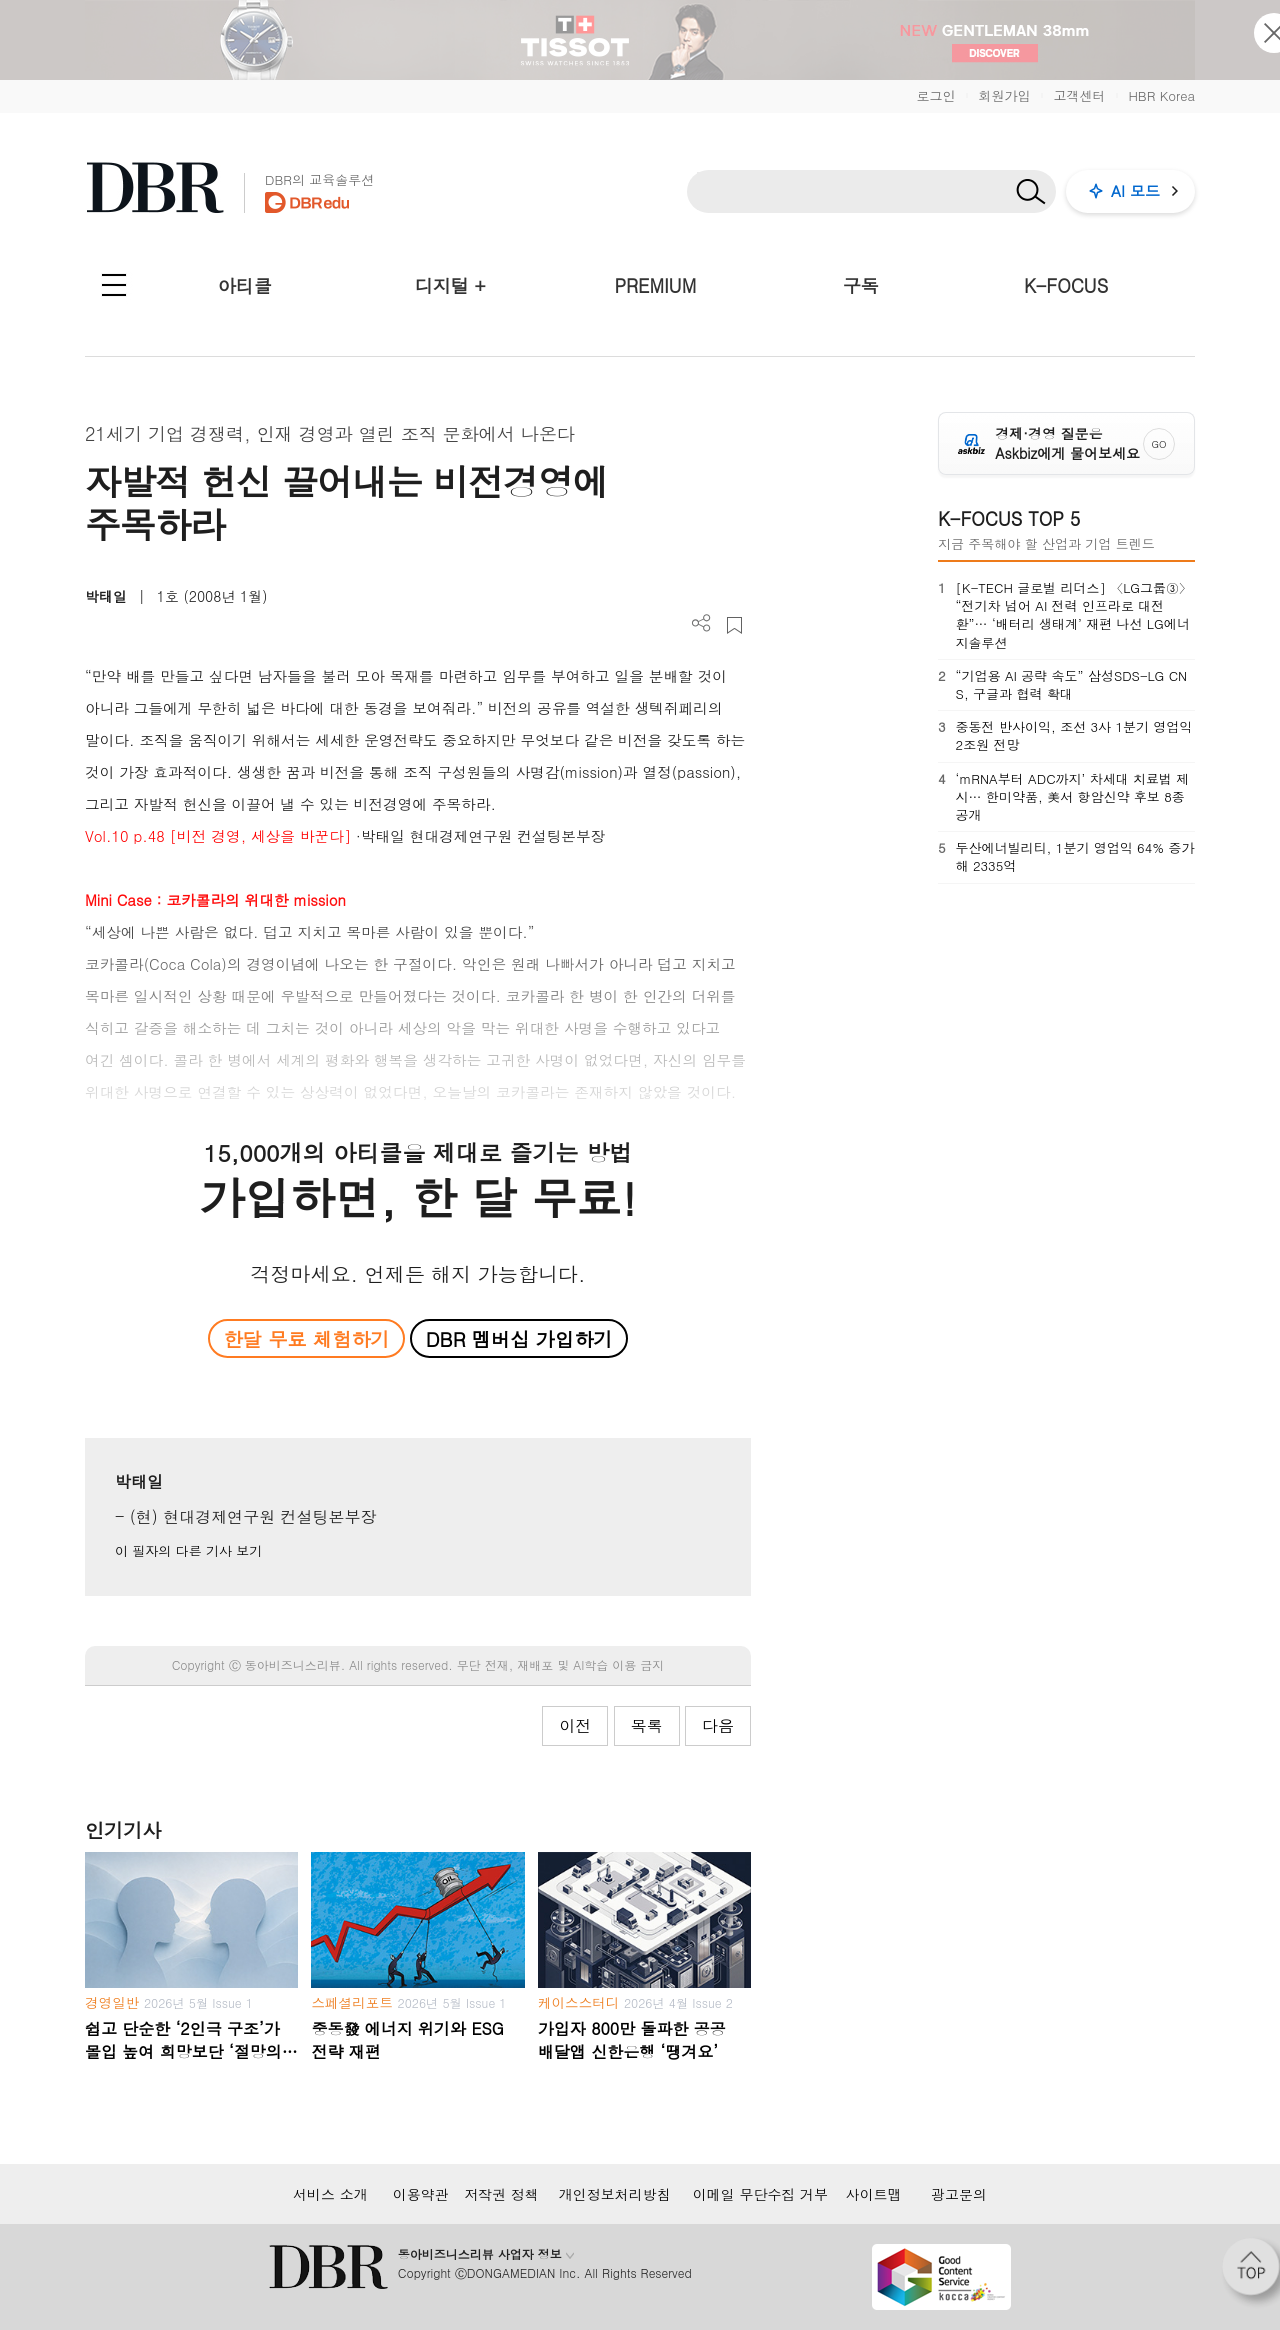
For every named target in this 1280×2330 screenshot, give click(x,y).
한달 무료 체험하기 (306, 1338)
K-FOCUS (1066, 285)
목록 (647, 1725)
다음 (718, 1725)
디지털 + (450, 285)
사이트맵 (874, 2194)
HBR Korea (1161, 95)
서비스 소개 (330, 2194)
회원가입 (1004, 95)
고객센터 (1079, 95)
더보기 (701, 623)
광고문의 (959, 2194)
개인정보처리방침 (615, 2194)
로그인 (935, 95)
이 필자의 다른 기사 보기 (188, 1550)
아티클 (245, 285)
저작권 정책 (501, 2194)
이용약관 (421, 2194)
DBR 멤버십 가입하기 (519, 1338)
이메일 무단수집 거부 (760, 2194)
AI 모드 (1135, 190)
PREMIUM (656, 285)
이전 (575, 1725)
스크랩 (734, 625)
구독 (861, 285)
